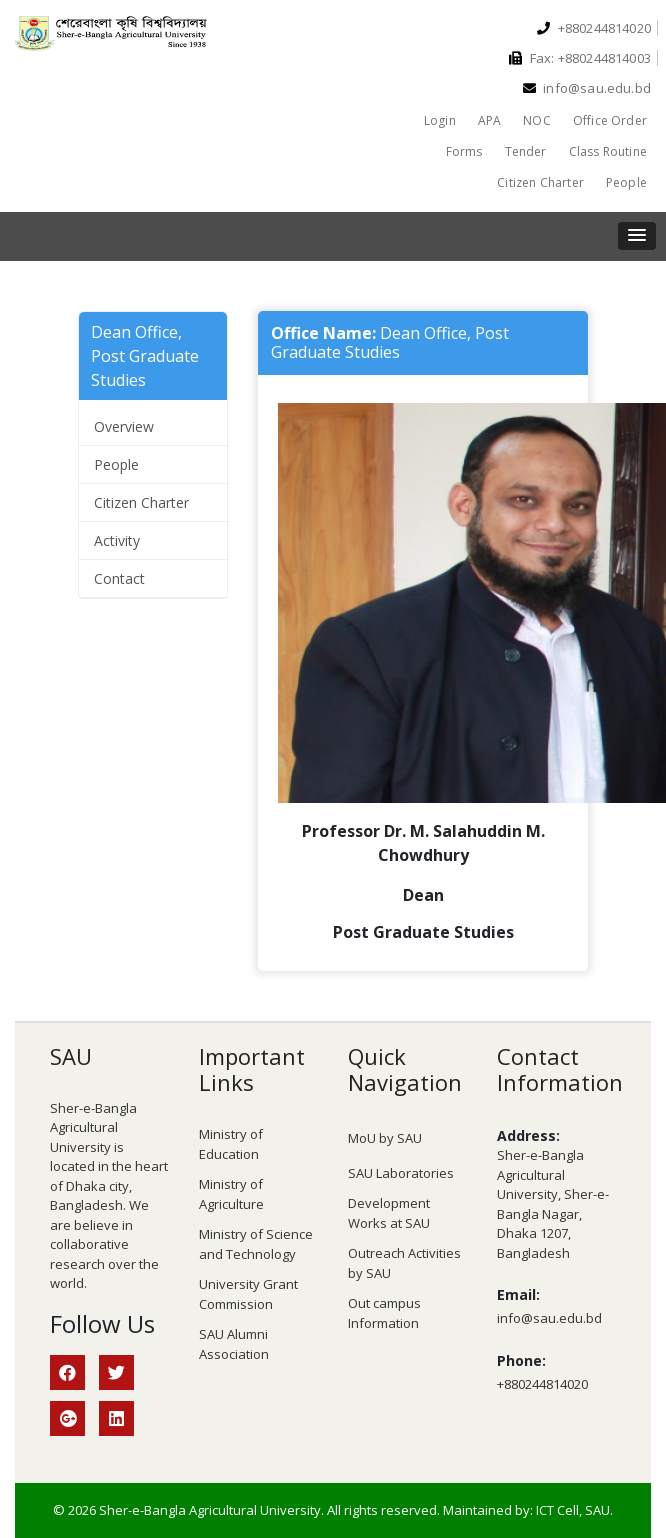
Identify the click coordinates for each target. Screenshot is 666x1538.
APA (490, 120)
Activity (117, 540)
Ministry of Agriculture (231, 1194)
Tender (526, 151)
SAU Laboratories (401, 1173)
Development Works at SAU (389, 1213)
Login (440, 120)
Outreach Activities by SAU (404, 1263)
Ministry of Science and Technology (256, 1244)
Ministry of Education (231, 1144)
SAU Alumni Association (234, 1344)
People (626, 182)
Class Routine (608, 151)
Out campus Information (384, 1313)
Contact (119, 578)
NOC (537, 120)
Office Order (610, 120)
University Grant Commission (248, 1294)
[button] (637, 236)
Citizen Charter (540, 182)
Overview (124, 426)
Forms (464, 151)
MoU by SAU (385, 1138)
